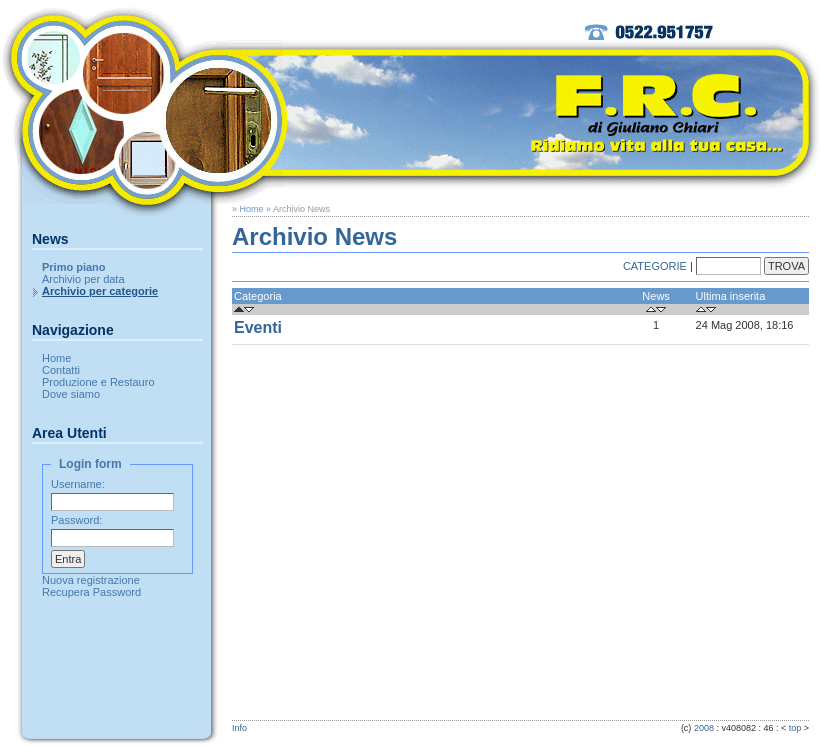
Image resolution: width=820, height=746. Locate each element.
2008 (704, 728)
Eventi (258, 327)
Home (56, 358)
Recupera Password (91, 592)
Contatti (61, 370)
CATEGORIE (655, 266)
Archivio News (301, 209)
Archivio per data (83, 279)
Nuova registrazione (91, 580)
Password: (76, 520)
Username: (78, 484)
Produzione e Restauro (98, 382)
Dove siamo (71, 394)
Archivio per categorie (100, 291)
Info (239, 728)
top (795, 728)
